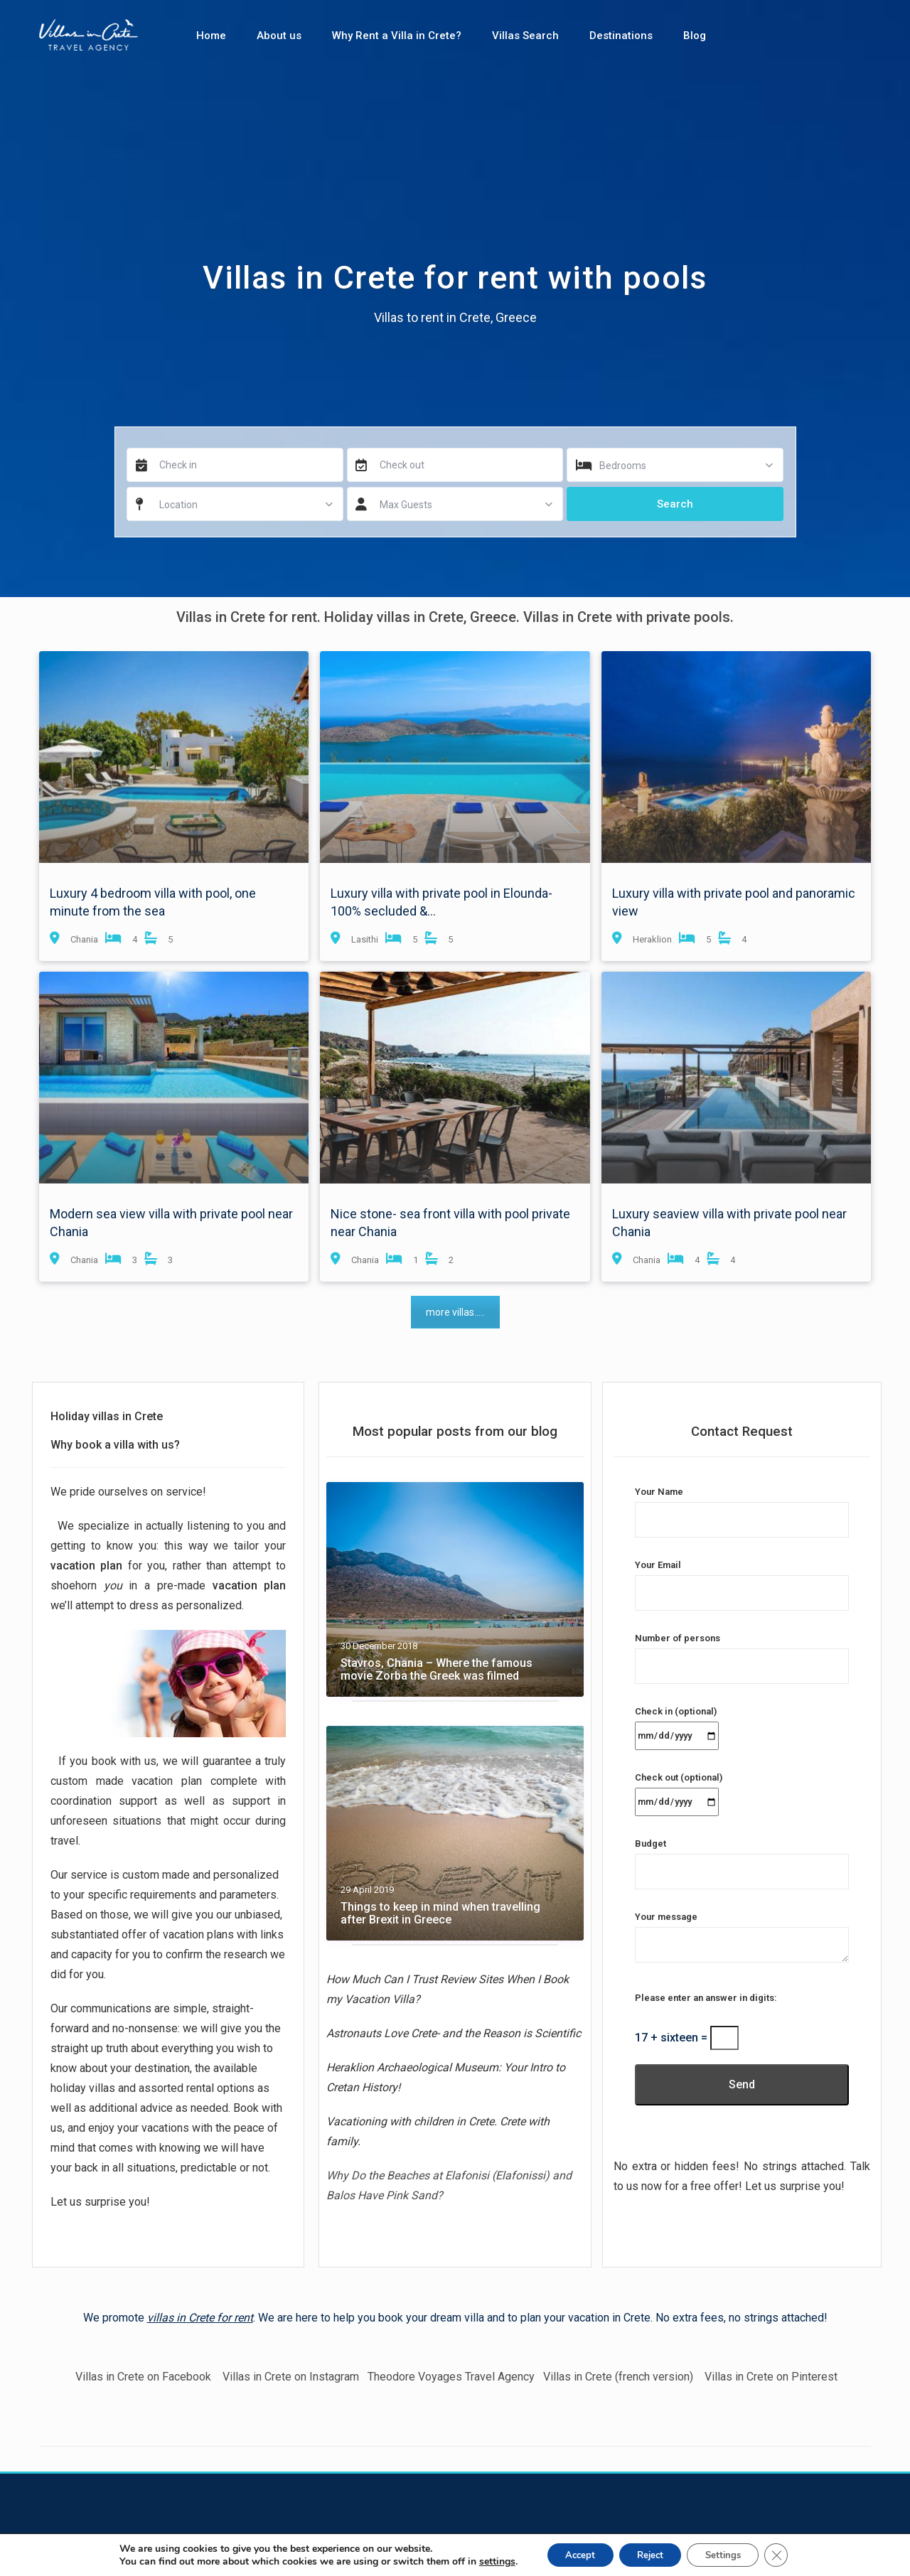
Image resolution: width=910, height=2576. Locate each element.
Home (211, 35)
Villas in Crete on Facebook (142, 2376)
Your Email (742, 1579)
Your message (742, 1938)
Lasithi (364, 939)
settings (483, 2560)
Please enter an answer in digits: (706, 1997)
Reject (649, 2553)
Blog (694, 35)
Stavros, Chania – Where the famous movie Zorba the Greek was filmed (436, 1670)
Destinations (621, 35)
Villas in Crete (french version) (618, 2376)
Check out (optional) (678, 1789)
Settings (730, 2553)
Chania (84, 939)
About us (279, 35)
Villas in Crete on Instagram (292, 2376)
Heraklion (652, 939)
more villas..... (455, 1312)
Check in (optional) (677, 1723)
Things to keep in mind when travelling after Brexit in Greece (440, 1913)
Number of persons (742, 1652)
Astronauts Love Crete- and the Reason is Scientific (453, 2033)
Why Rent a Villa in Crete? (396, 35)
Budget (742, 1857)
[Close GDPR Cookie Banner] (789, 2554)
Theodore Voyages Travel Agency (451, 2376)
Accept (571, 2553)
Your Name (742, 1505)
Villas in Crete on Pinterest (771, 2376)
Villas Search (525, 35)
